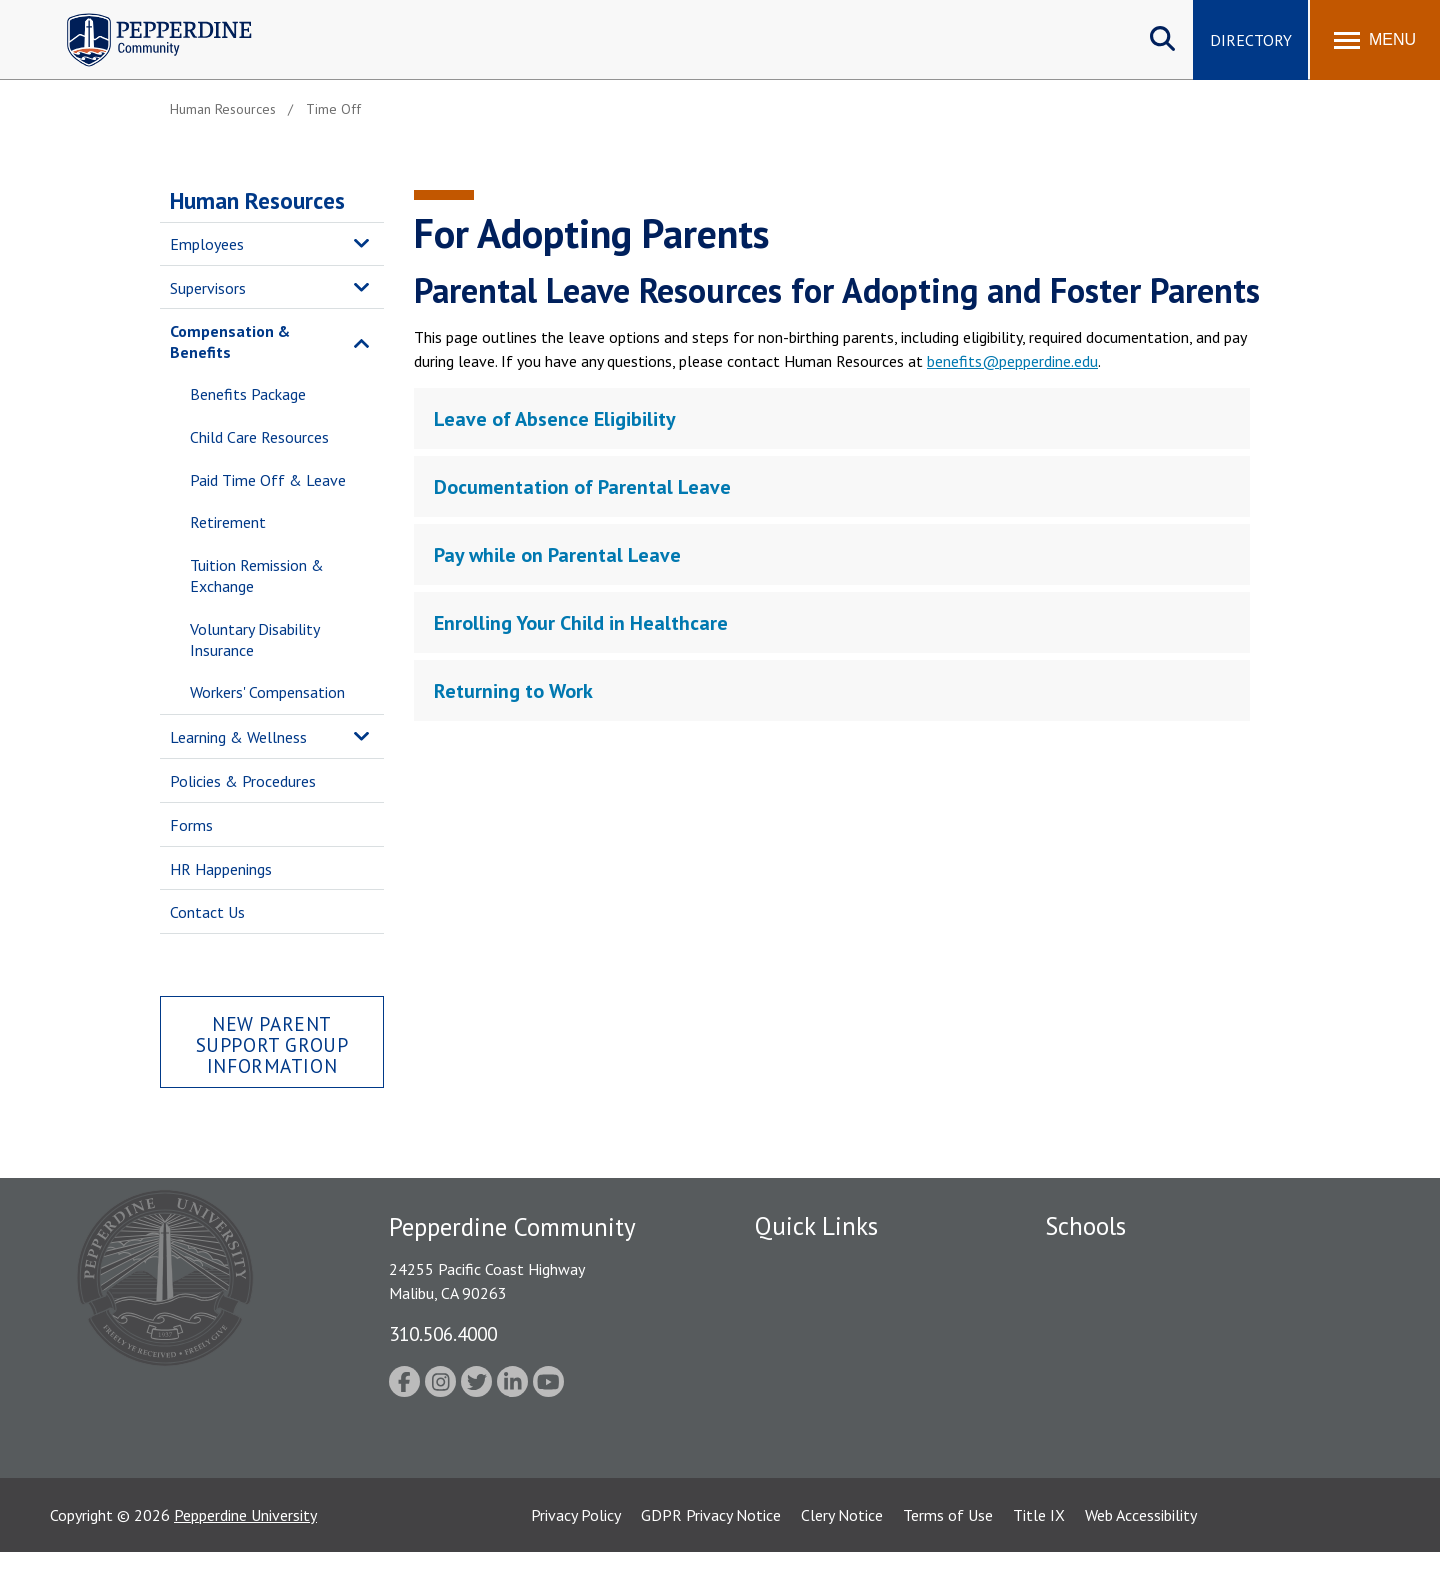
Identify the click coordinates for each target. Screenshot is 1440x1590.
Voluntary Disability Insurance (254, 639)
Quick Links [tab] (816, 1226)
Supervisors (208, 288)
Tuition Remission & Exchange (257, 575)
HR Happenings (221, 869)
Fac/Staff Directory (821, 1264)
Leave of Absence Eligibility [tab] (555, 419)
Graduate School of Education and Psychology (1200, 1368)
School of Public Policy (1122, 1403)
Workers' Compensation (267, 692)
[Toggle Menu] (1375, 40)
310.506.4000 (443, 1333)
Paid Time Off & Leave (268, 480)
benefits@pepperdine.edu (1012, 361)
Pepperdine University (245, 1553)
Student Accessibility (824, 1403)
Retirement (228, 522)
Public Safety (799, 1299)
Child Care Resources (259, 437)
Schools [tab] (1085, 1226)
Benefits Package (248, 394)
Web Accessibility (1141, 1553)
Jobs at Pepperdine (817, 1368)
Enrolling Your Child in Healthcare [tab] (581, 623)
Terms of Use (948, 1553)
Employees (207, 244)
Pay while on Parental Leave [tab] (557, 555)
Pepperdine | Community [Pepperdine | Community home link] (144, 18)
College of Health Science (1132, 1438)
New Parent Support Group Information (272, 1044)
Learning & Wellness (238, 737)
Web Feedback (802, 1473)
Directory (1251, 40)
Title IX (1039, 1553)
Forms (191, 825)
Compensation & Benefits (230, 341)
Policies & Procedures (243, 781)
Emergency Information (834, 1334)
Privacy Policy (576, 1553)
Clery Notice (842, 1553)
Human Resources (257, 200)
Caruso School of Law (1119, 1299)
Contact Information (825, 1438)
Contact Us (207, 912)
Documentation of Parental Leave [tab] (582, 487)
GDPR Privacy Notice (711, 1553)
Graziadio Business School (1132, 1334)
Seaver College (1095, 1264)
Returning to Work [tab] (513, 691)
